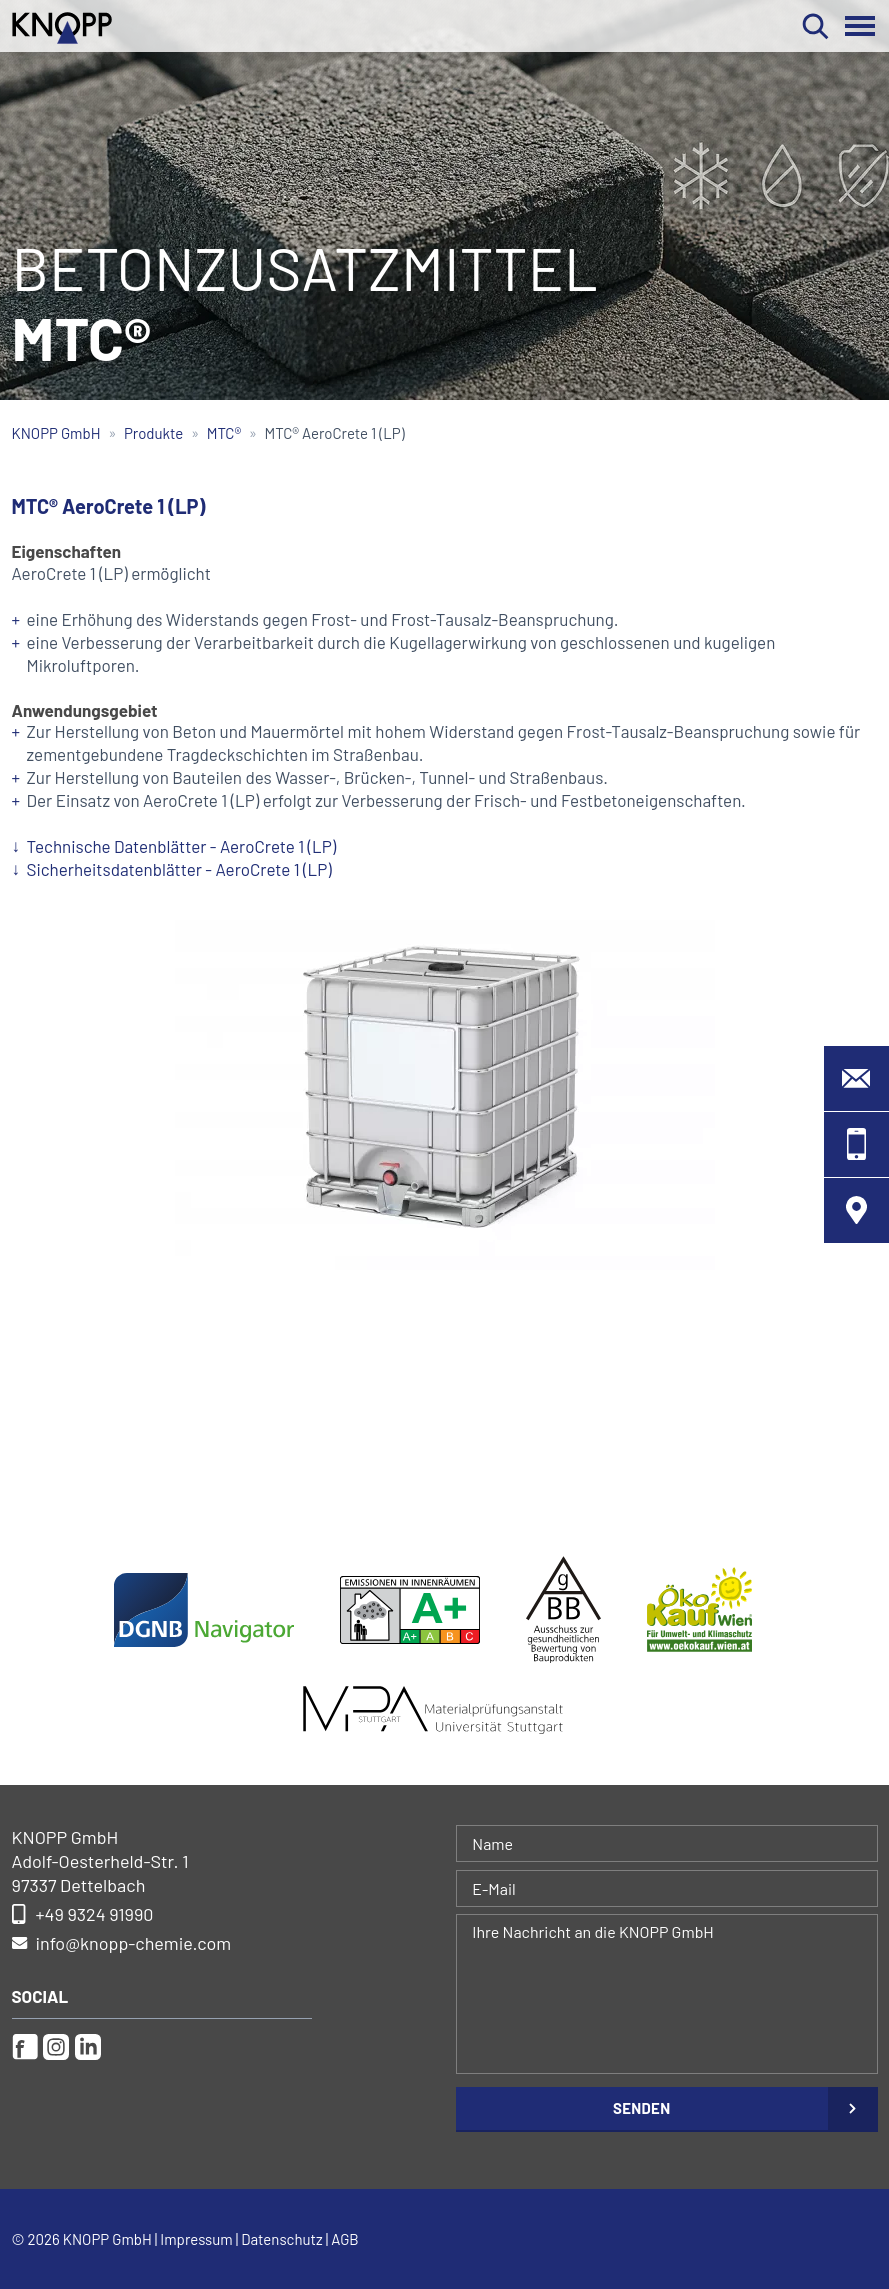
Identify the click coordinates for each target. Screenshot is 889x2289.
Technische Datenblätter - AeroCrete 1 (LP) (182, 846)
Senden (641, 2108)
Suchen (815, 26)
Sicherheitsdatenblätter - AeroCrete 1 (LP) (179, 869)
